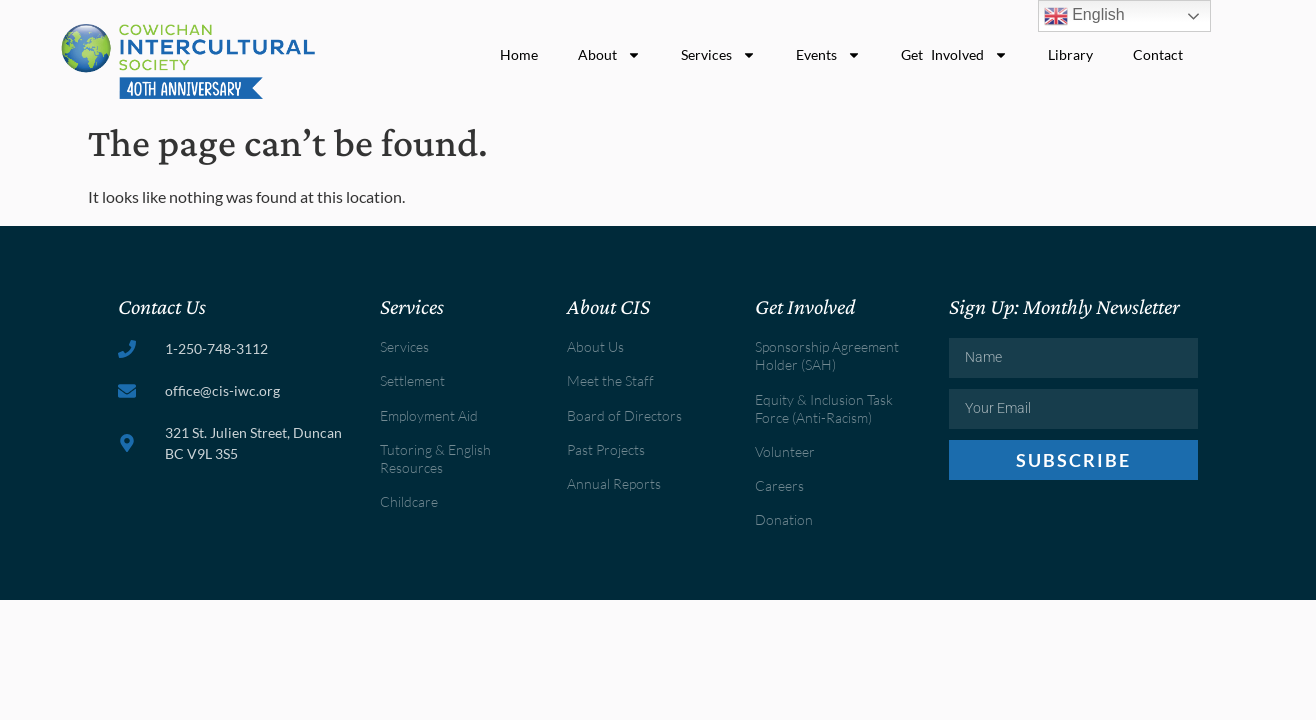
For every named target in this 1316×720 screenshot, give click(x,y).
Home (519, 54)
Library (1070, 54)
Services (718, 55)
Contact (1158, 54)
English (1084, 16)
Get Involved (955, 55)
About (609, 55)
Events (828, 55)
